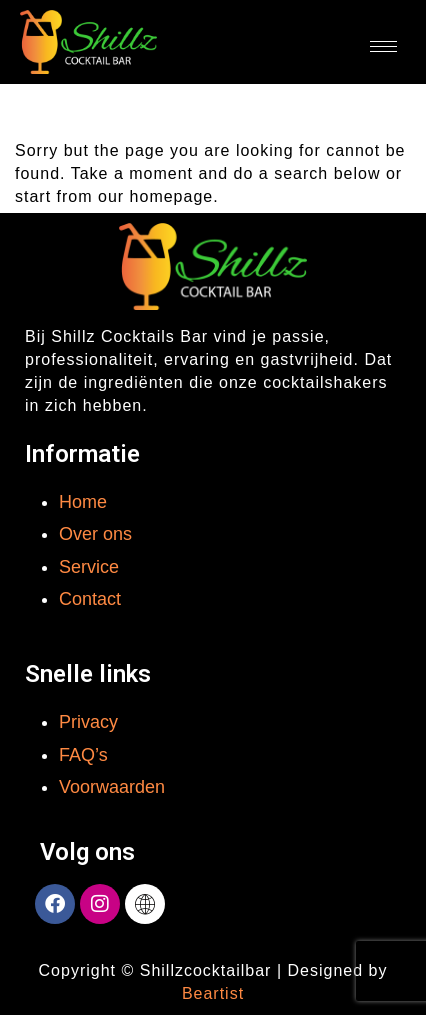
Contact (90, 599)
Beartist (213, 993)
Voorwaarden (112, 787)
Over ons (95, 534)
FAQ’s (83, 755)
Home (83, 502)
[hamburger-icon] (383, 46)
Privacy (88, 722)
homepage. (174, 196)
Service (89, 567)
